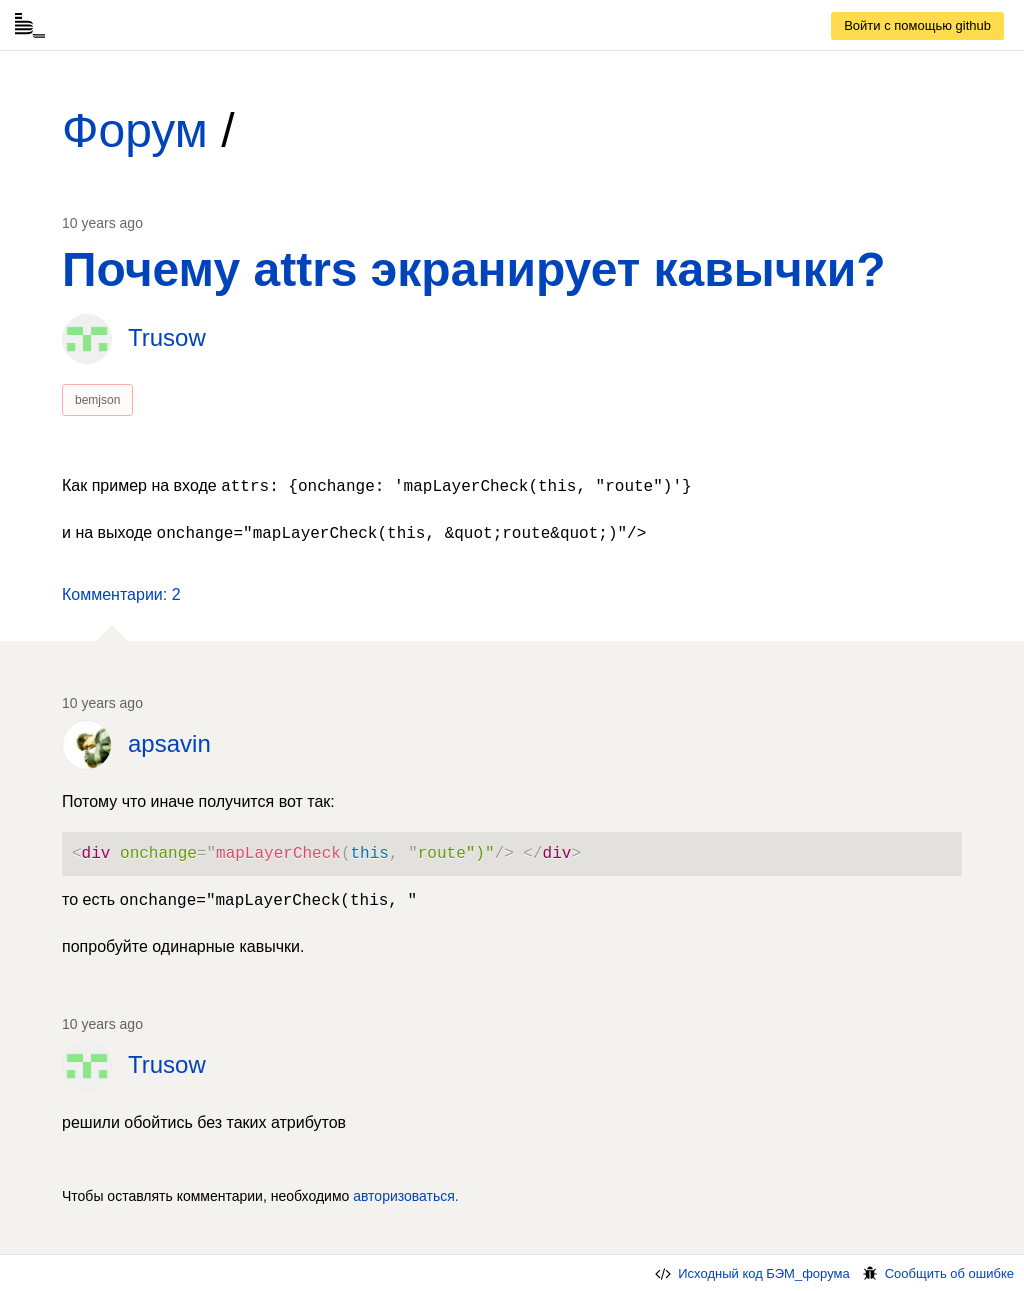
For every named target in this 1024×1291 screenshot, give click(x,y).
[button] (121, 595)
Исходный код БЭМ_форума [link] (751, 1273)
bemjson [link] (97, 400)
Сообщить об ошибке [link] (937, 1273)
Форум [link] (135, 130)
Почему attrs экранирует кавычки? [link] (473, 269)
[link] (917, 26)
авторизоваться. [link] (406, 1196)
